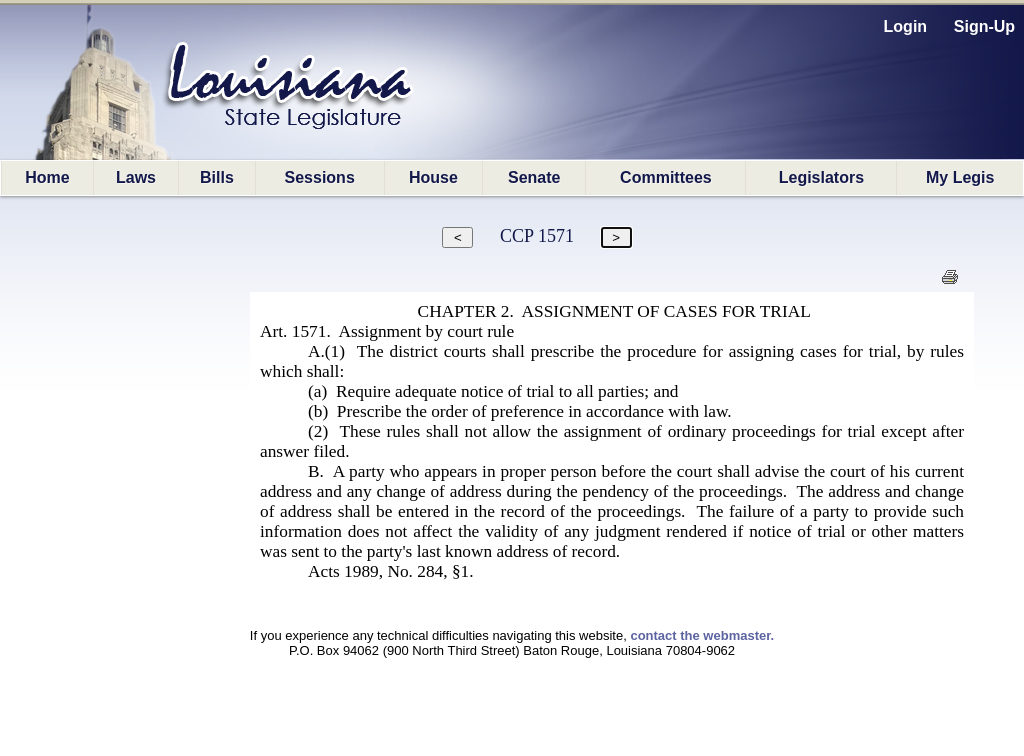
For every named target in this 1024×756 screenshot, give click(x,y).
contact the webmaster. (702, 635)
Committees (666, 177)
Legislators (821, 177)
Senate (534, 177)
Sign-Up (984, 26)
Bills (217, 177)
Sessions (320, 177)
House (433, 177)
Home (47, 177)
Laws (136, 177)
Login (906, 26)
